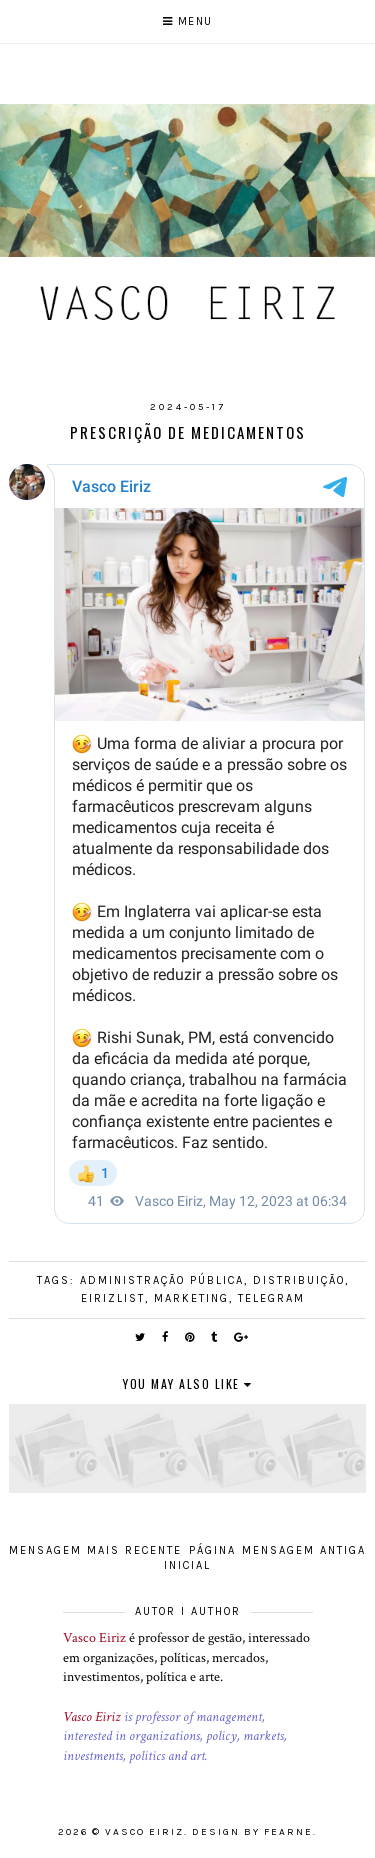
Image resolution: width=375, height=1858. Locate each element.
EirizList (113, 1298)
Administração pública (162, 1280)
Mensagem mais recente (95, 1550)
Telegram (271, 1298)
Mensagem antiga (304, 1550)
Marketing (191, 1298)
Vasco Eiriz (94, 1638)
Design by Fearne (252, 1832)
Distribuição (299, 1280)
